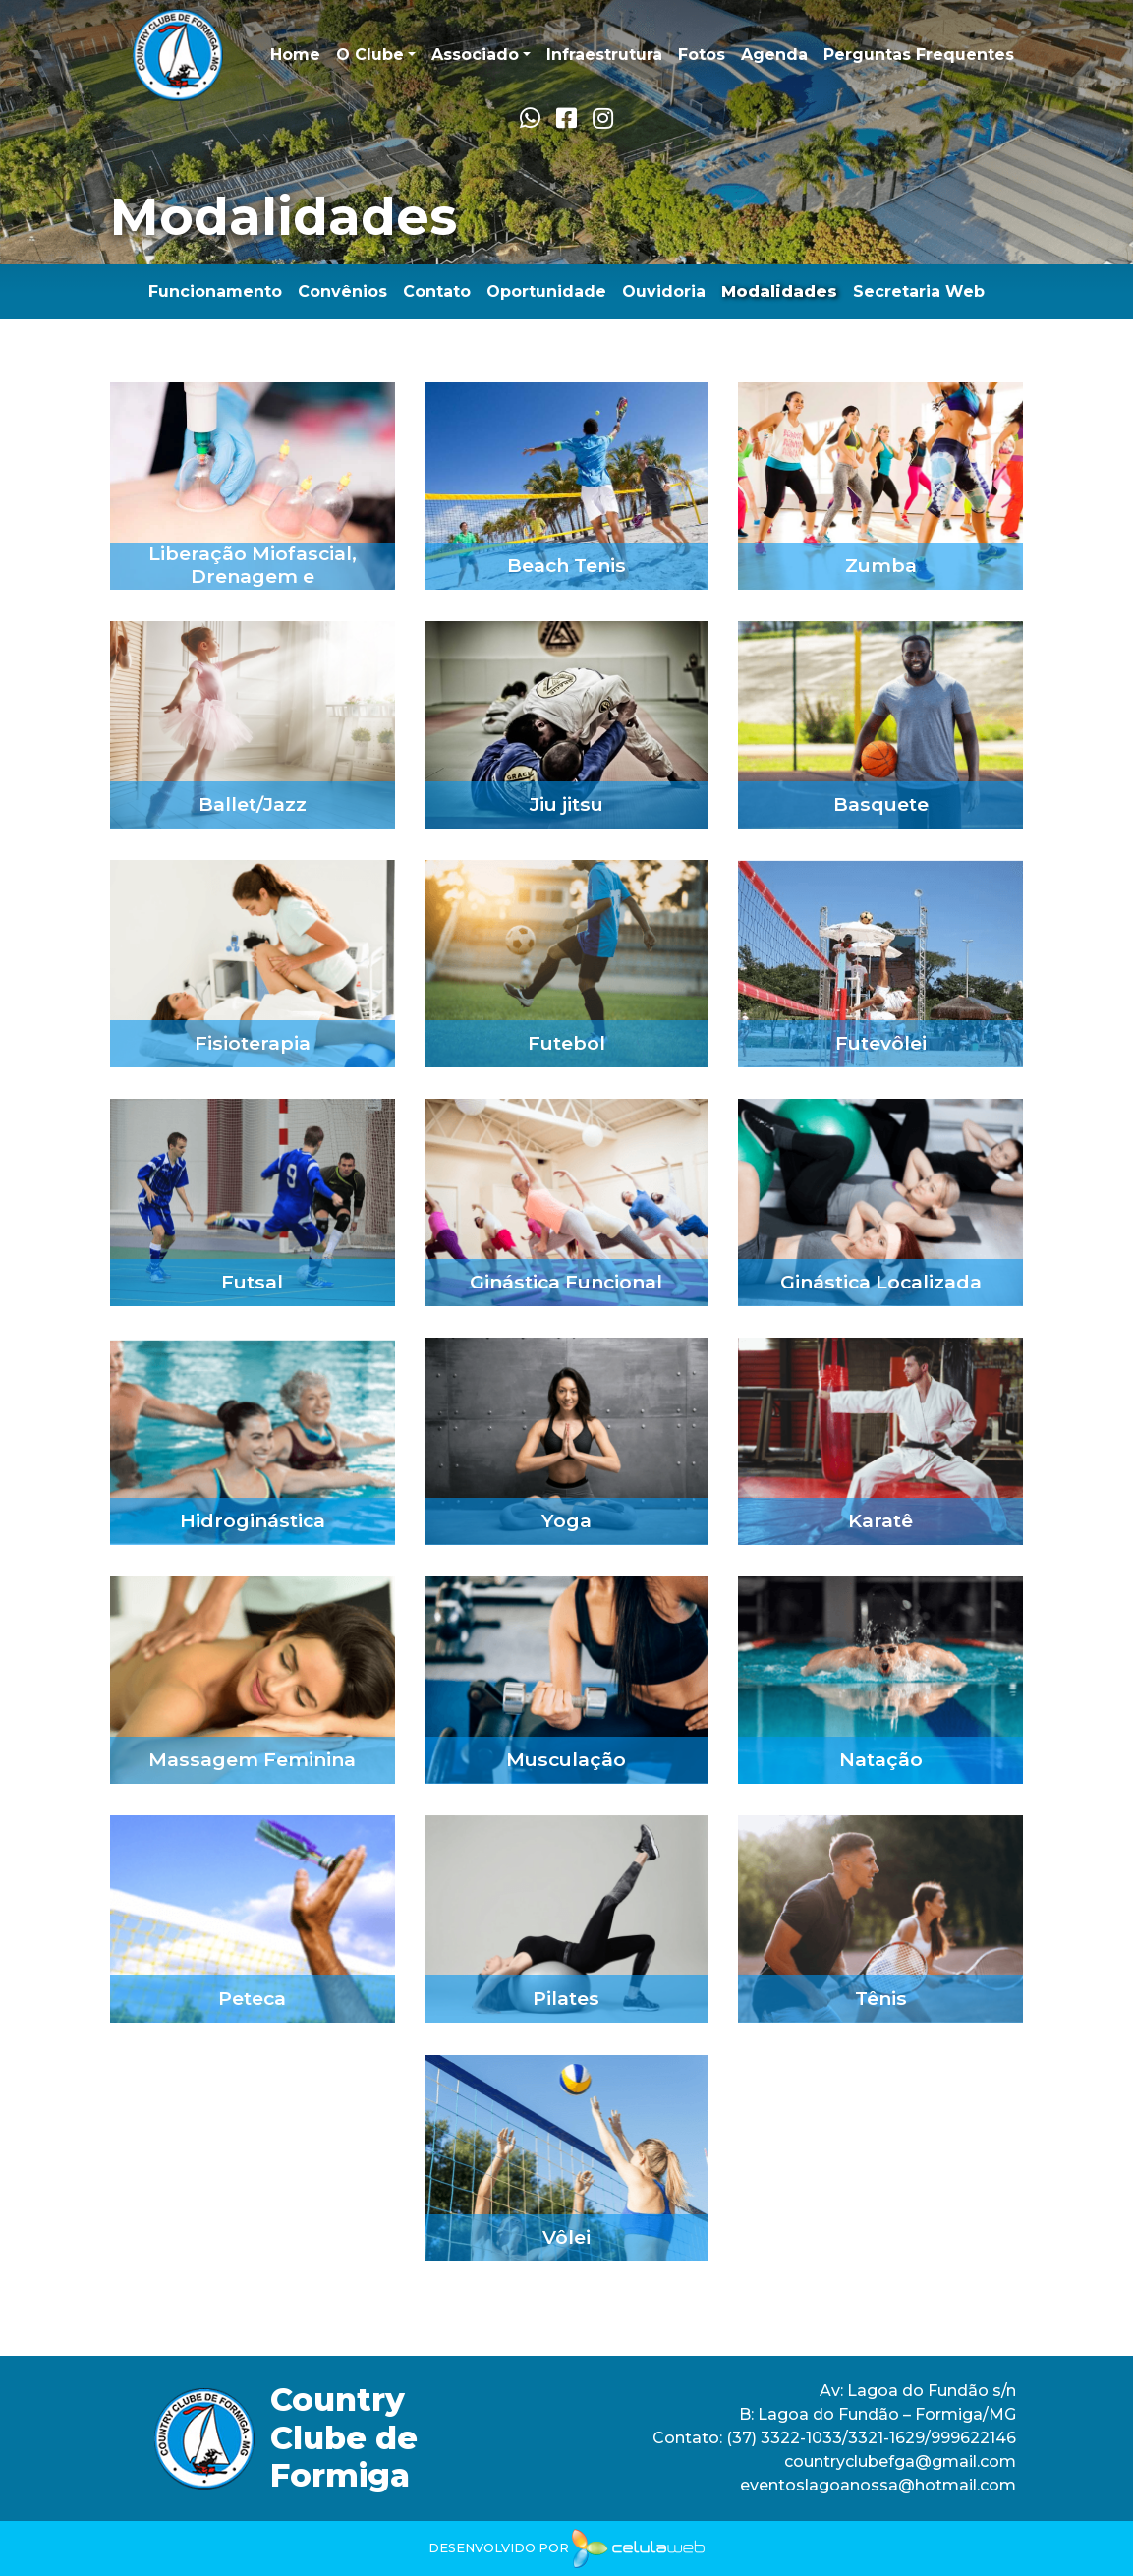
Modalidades (779, 291)
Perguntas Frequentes (918, 54)
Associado (475, 54)
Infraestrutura (604, 54)
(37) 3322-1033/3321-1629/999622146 (869, 2438)
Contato (437, 291)
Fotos (701, 54)
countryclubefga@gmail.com (900, 2461)
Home (295, 54)
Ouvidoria (664, 291)
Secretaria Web (919, 291)
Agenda (774, 54)
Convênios (342, 291)
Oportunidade (546, 291)
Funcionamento (215, 291)
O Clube (370, 54)
